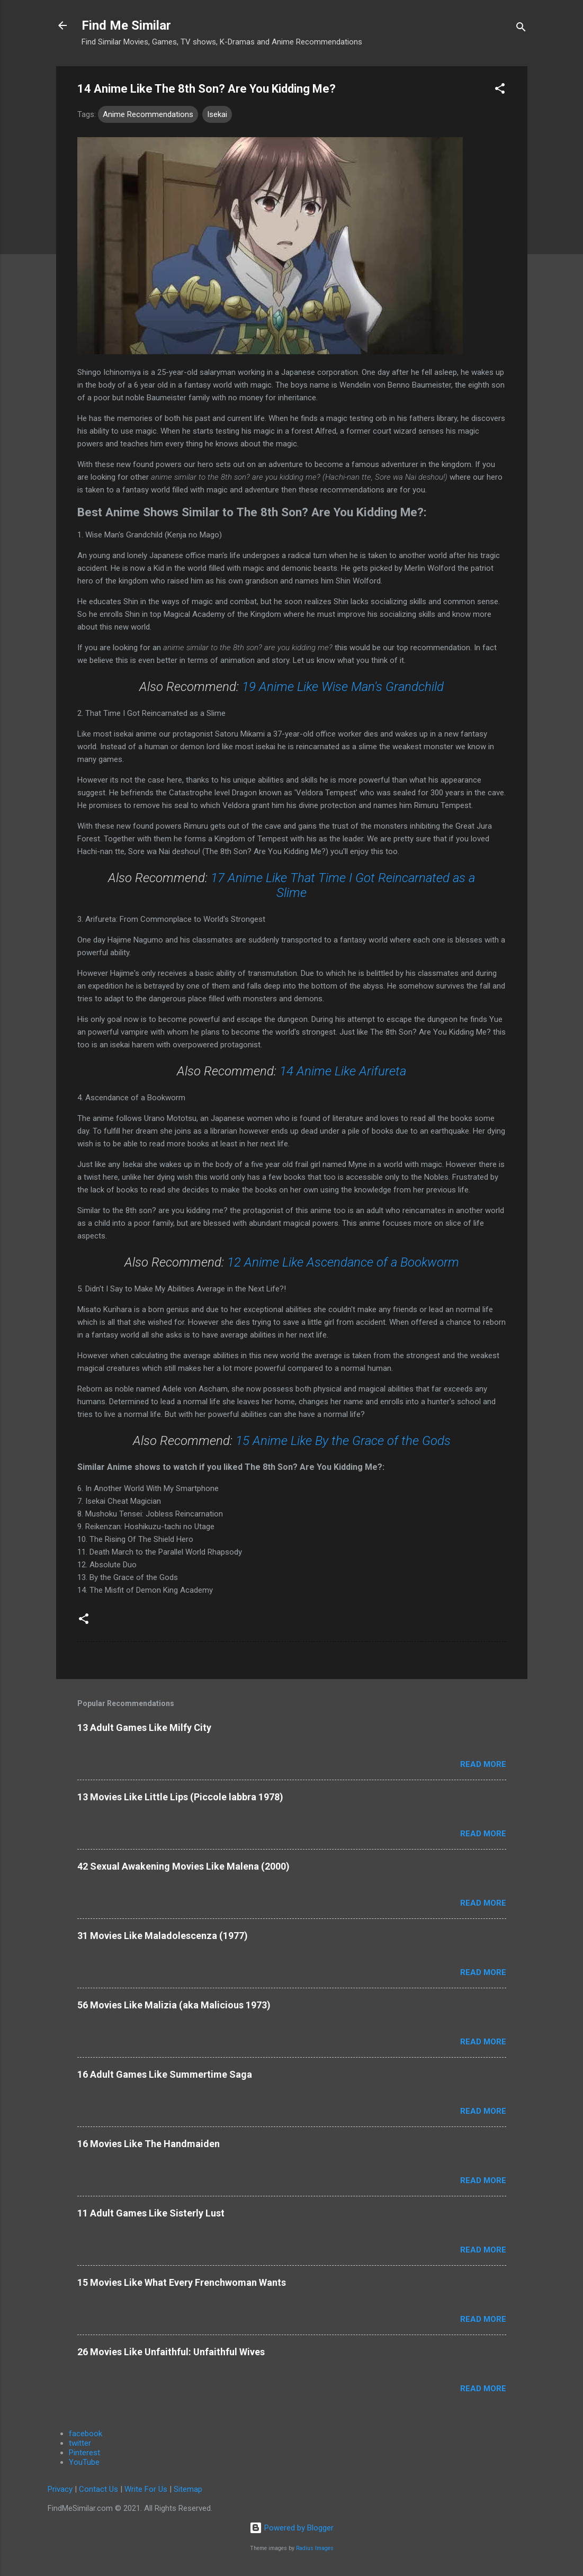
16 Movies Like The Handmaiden (148, 2143)
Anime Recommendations (148, 114)
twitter (80, 2443)
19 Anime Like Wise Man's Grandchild (343, 686)
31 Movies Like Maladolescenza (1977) (162, 1935)
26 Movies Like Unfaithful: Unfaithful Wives (171, 2351)
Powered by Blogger (291, 2528)
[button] (500, 90)
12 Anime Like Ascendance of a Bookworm (343, 1262)
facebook (85, 2433)
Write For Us (145, 2489)
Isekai (217, 114)
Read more (483, 1764)
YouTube (84, 2462)
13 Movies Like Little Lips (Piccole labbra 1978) (180, 1796)
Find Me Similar (126, 25)
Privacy (60, 2489)
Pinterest (84, 2452)
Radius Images (315, 2548)
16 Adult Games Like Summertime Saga (164, 2074)
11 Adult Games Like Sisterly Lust (151, 2213)
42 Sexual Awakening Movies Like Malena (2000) (183, 1866)
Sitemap (188, 2489)
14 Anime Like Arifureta (343, 1071)
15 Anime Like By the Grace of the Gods (343, 1440)
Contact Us (98, 2489)
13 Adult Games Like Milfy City (144, 1727)
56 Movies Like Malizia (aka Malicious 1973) (174, 2004)
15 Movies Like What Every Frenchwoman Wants (181, 2282)
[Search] (521, 29)
